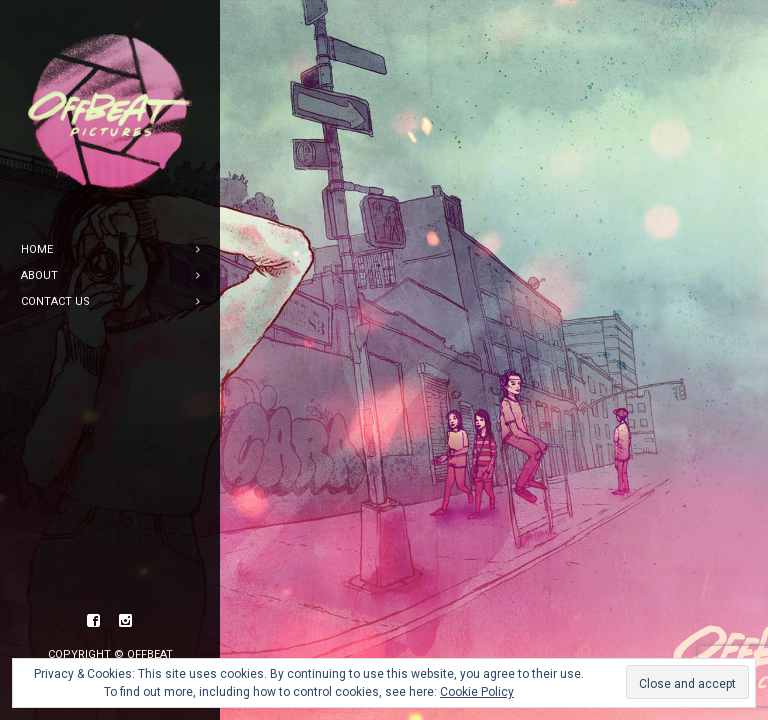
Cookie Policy (477, 692)
